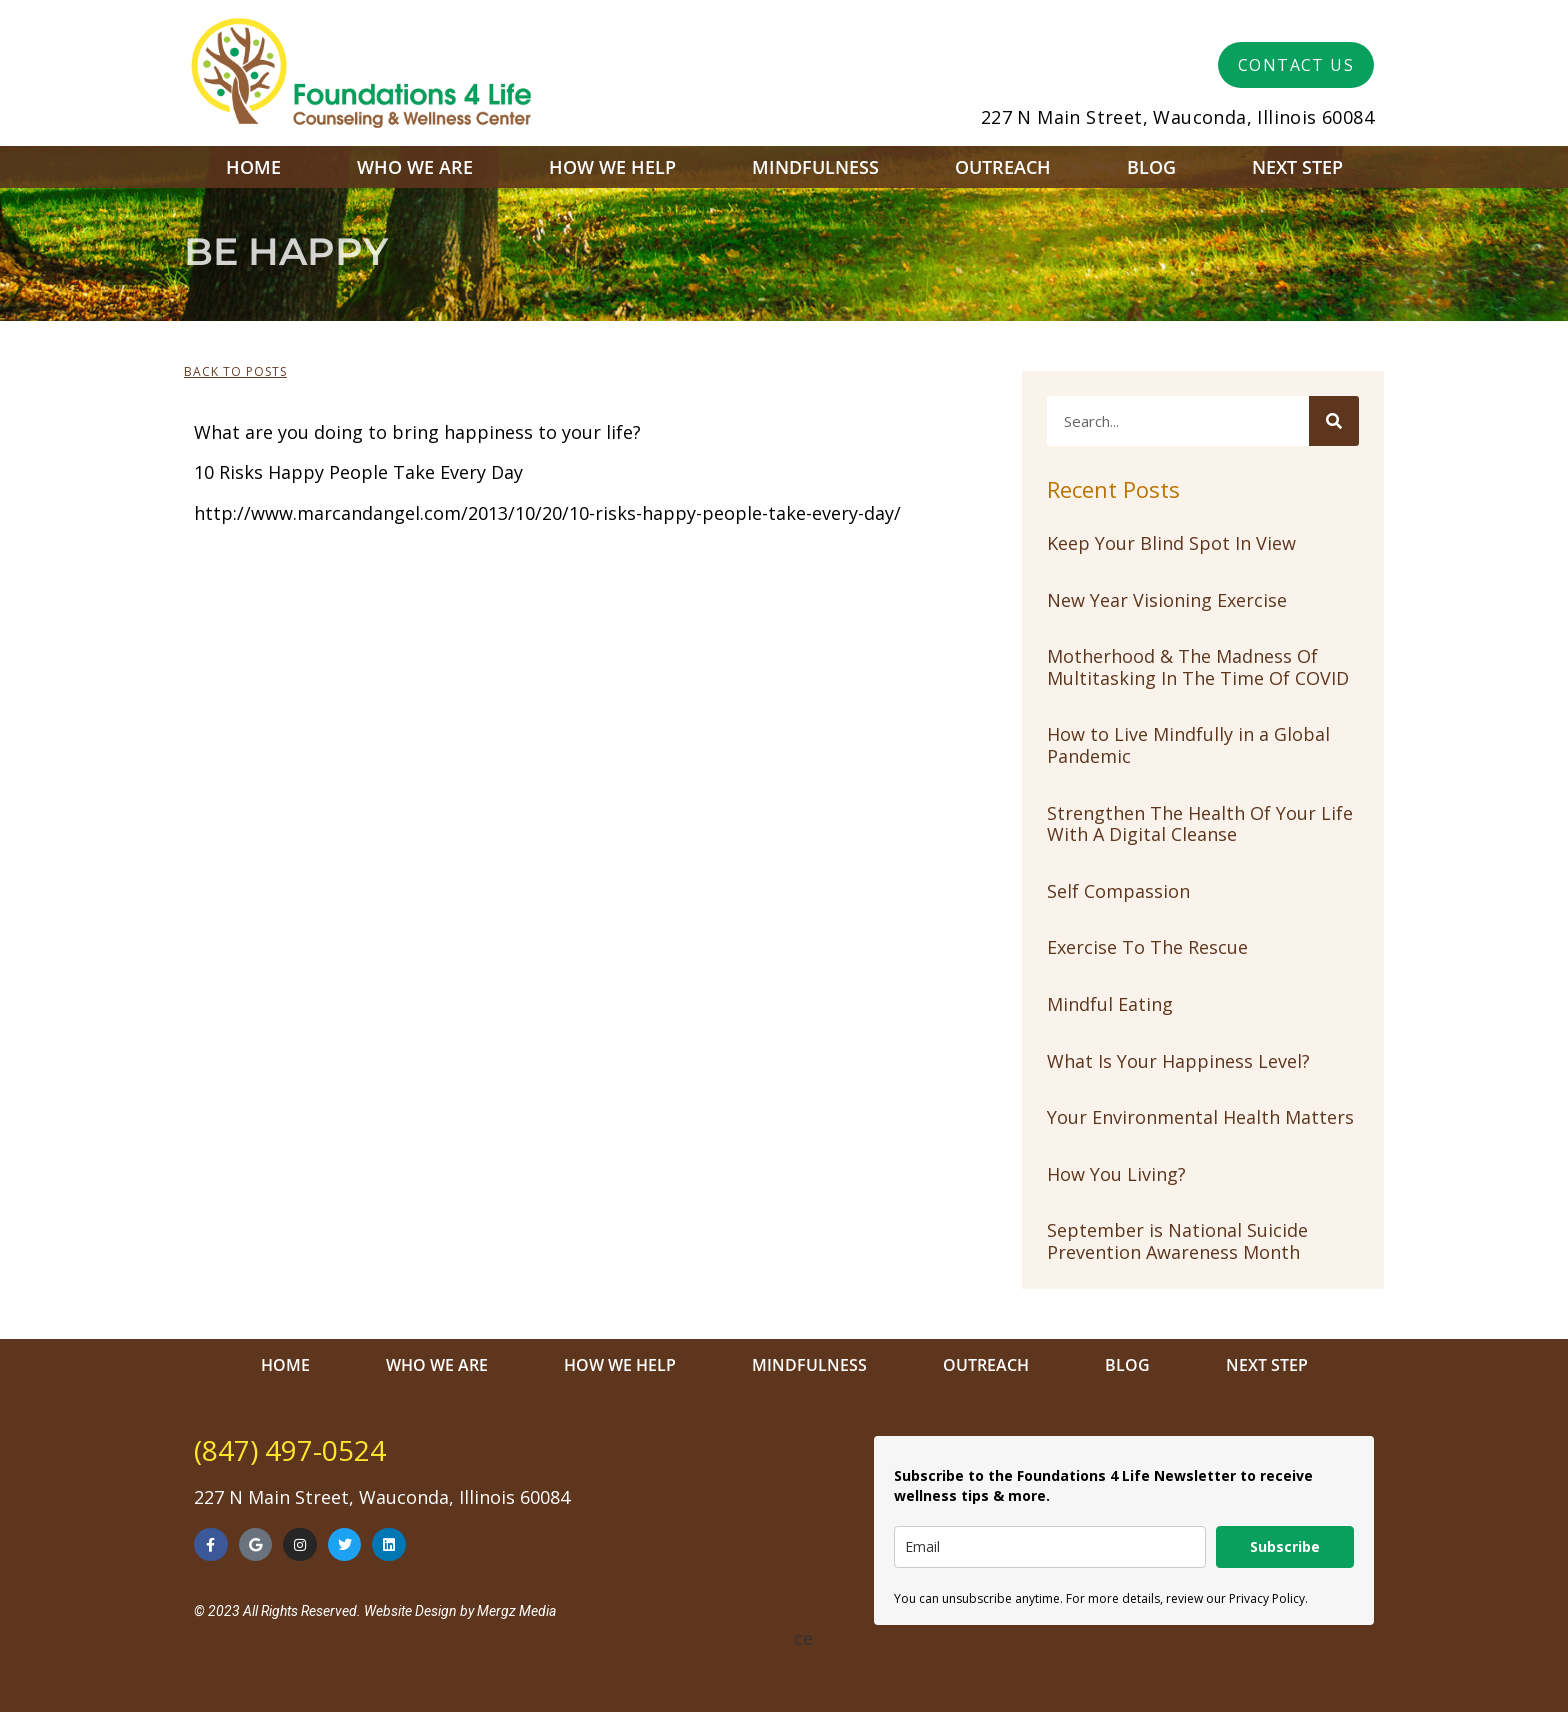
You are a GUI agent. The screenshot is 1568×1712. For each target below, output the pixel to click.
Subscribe (1285, 1546)
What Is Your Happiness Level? (1178, 1061)
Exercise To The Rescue (1147, 947)
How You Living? (1116, 1174)
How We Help (612, 167)
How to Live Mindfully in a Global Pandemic (1188, 745)
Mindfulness (815, 167)
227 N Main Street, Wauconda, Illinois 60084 (1177, 117)
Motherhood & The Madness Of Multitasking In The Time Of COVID (1198, 667)
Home (253, 167)
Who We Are (415, 167)
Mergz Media (516, 1611)
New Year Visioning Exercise (1167, 600)
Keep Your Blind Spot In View (1171, 543)
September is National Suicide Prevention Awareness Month (1177, 1241)
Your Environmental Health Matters (1200, 1117)
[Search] (1334, 421)
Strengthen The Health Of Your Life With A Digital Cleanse (1200, 824)
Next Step (1297, 167)
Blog (1151, 167)
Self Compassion (1118, 891)
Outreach (1003, 167)
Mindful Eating (1110, 1004)
